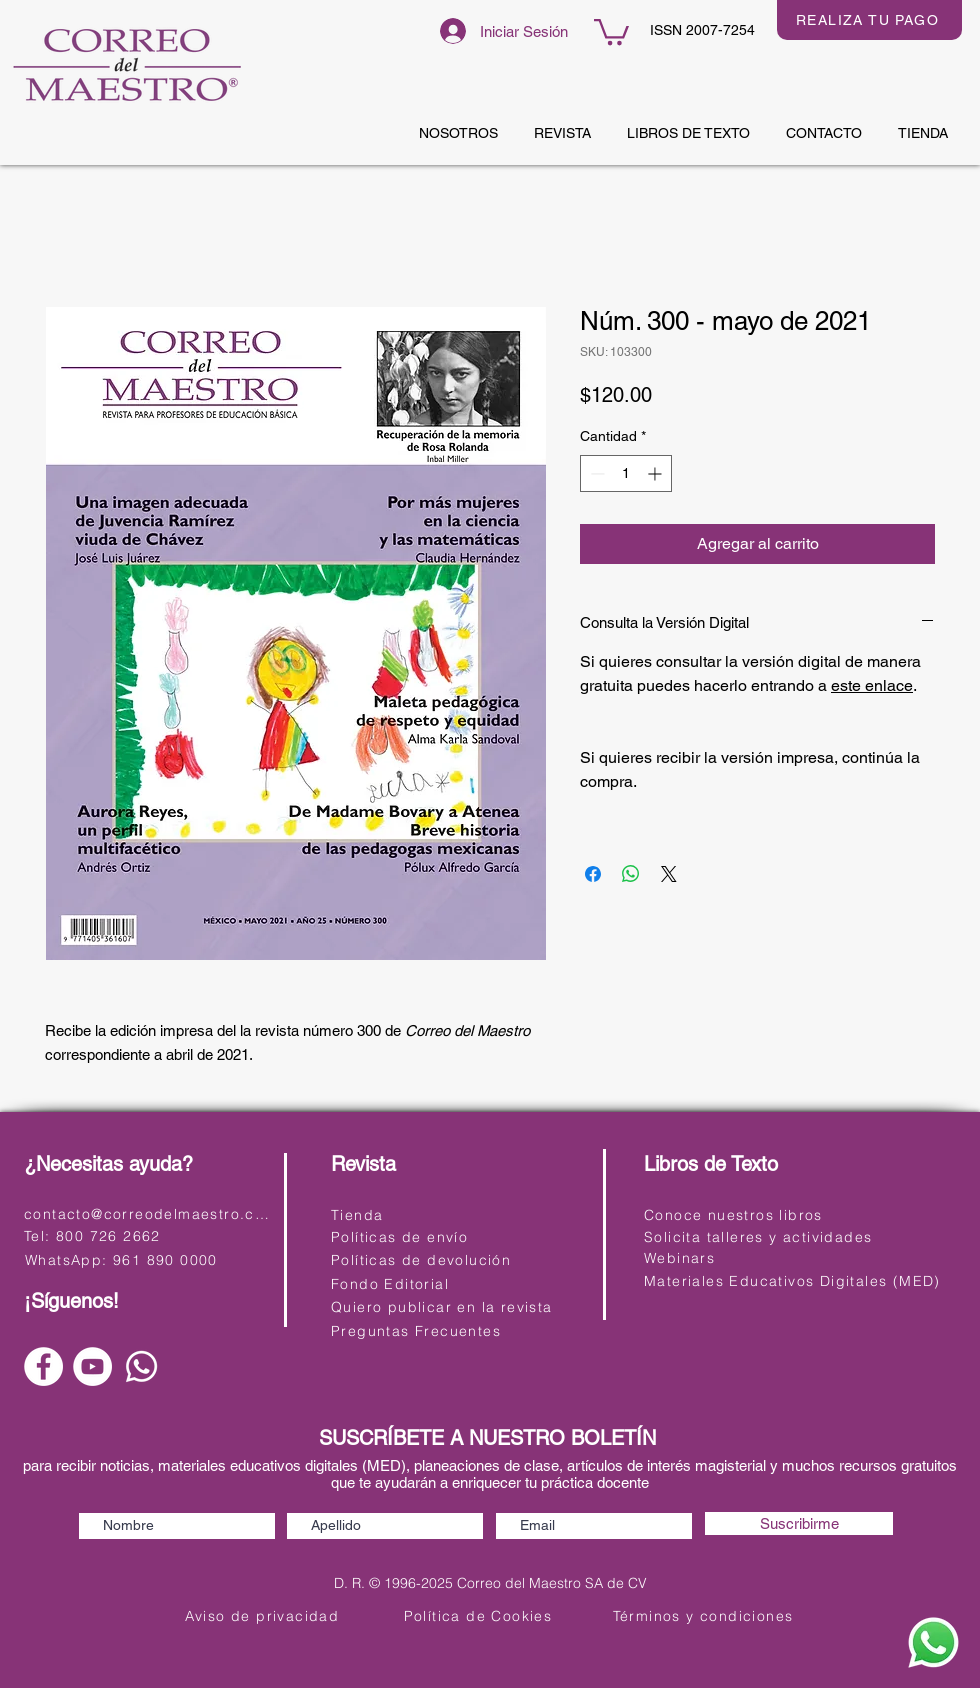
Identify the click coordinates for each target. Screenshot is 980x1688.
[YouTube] (92, 1366)
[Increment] (656, 473)
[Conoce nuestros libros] (770, 1214)
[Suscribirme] (799, 1523)
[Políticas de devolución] (457, 1259)
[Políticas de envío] (457, 1236)
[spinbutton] (626, 473)
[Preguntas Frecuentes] (457, 1330)
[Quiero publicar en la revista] (457, 1306)
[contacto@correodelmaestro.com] (150, 1213)
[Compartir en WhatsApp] (631, 874)
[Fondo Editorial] (457, 1283)
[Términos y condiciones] (705, 1615)
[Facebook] (43, 1366)
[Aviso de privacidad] (264, 1615)
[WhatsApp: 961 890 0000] (147, 1259)
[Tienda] (457, 1214)
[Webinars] (770, 1257)
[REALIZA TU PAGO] (869, 20)
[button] (611, 30)
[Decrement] (595, 473)
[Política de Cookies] (480, 1615)
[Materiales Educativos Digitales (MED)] (794, 1280)
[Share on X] (669, 874)
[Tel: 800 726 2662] (146, 1235)
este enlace (872, 685)
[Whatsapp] (141, 1366)
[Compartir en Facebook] (593, 874)
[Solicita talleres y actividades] (770, 1236)
